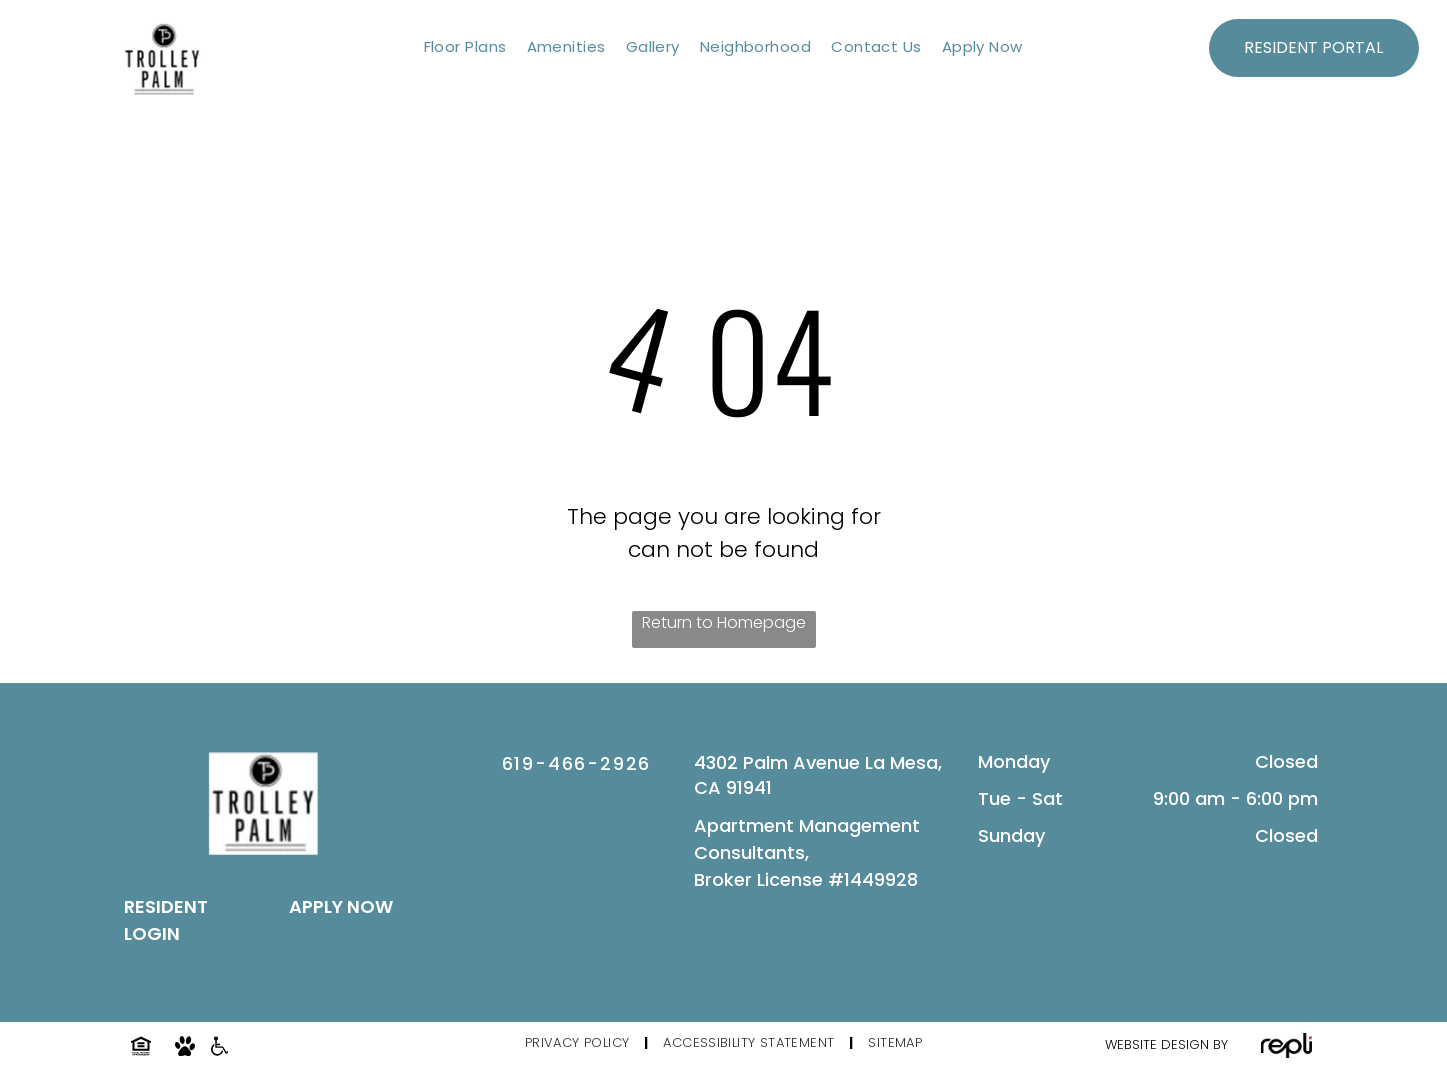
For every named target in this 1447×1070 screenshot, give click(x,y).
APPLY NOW (341, 906)
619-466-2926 (577, 763)
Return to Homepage (724, 622)
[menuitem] (465, 47)
